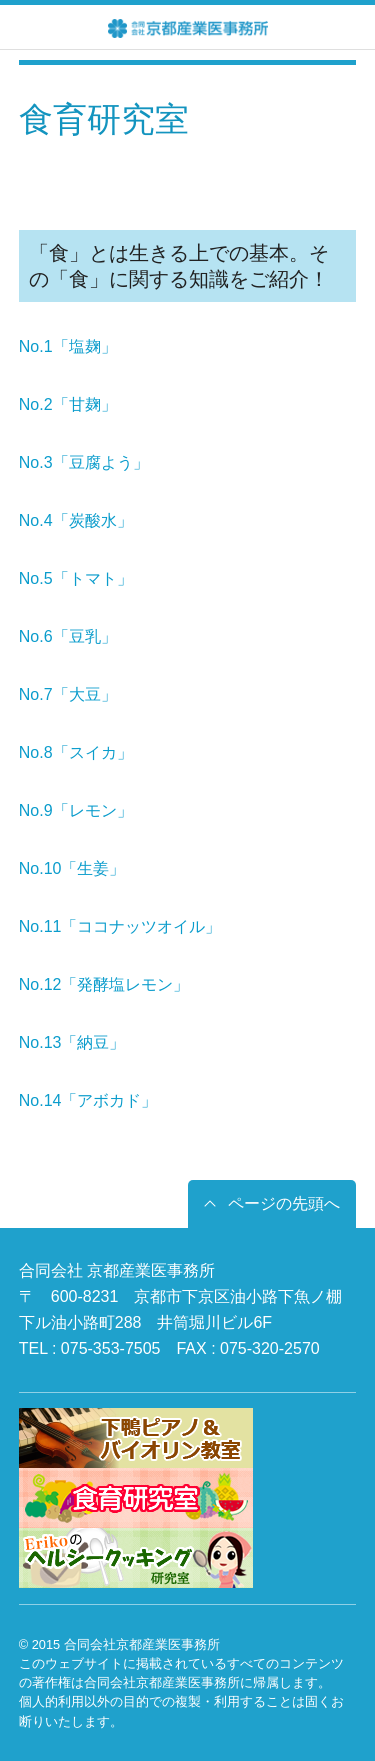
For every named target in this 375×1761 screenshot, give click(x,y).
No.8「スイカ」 (76, 752)
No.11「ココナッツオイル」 (120, 926)
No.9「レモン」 (76, 810)
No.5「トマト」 (76, 578)
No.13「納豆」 (72, 1042)
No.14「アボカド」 (88, 1100)
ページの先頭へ (284, 1203)
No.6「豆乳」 (68, 636)
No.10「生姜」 (72, 868)
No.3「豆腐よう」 (84, 462)
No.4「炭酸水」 (76, 520)
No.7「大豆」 (68, 694)
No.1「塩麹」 (68, 346)
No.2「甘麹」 (68, 404)
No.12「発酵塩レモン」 (104, 984)
